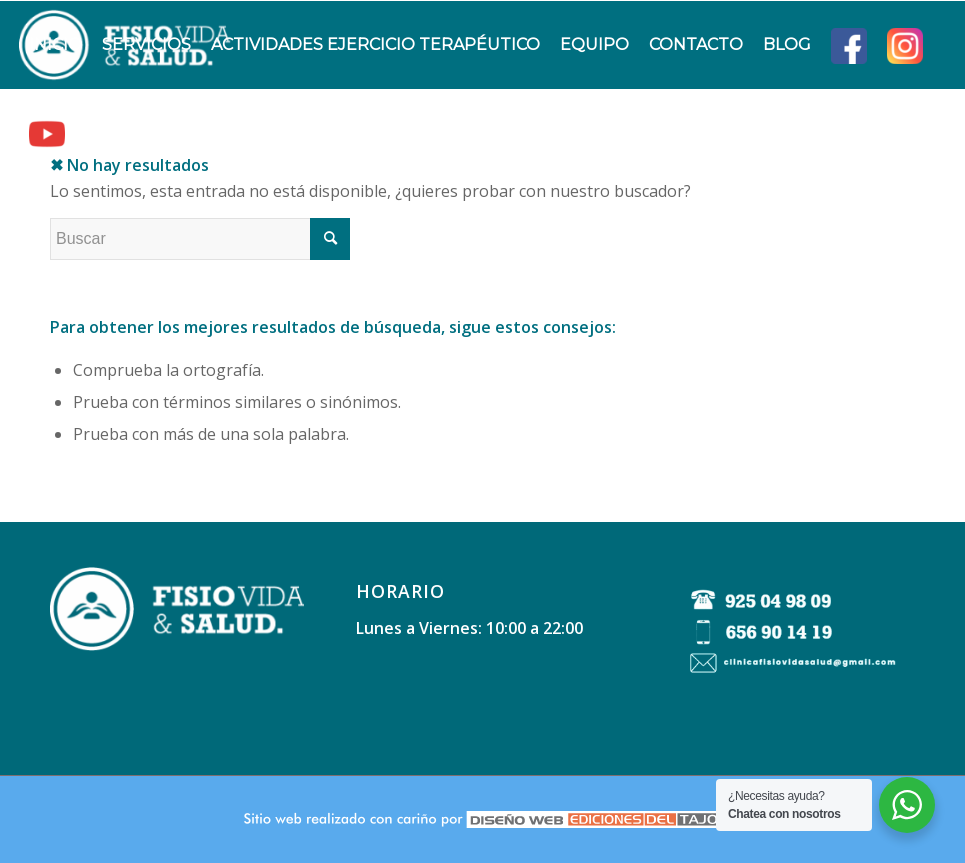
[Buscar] (91, 133)
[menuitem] (55, 45)
